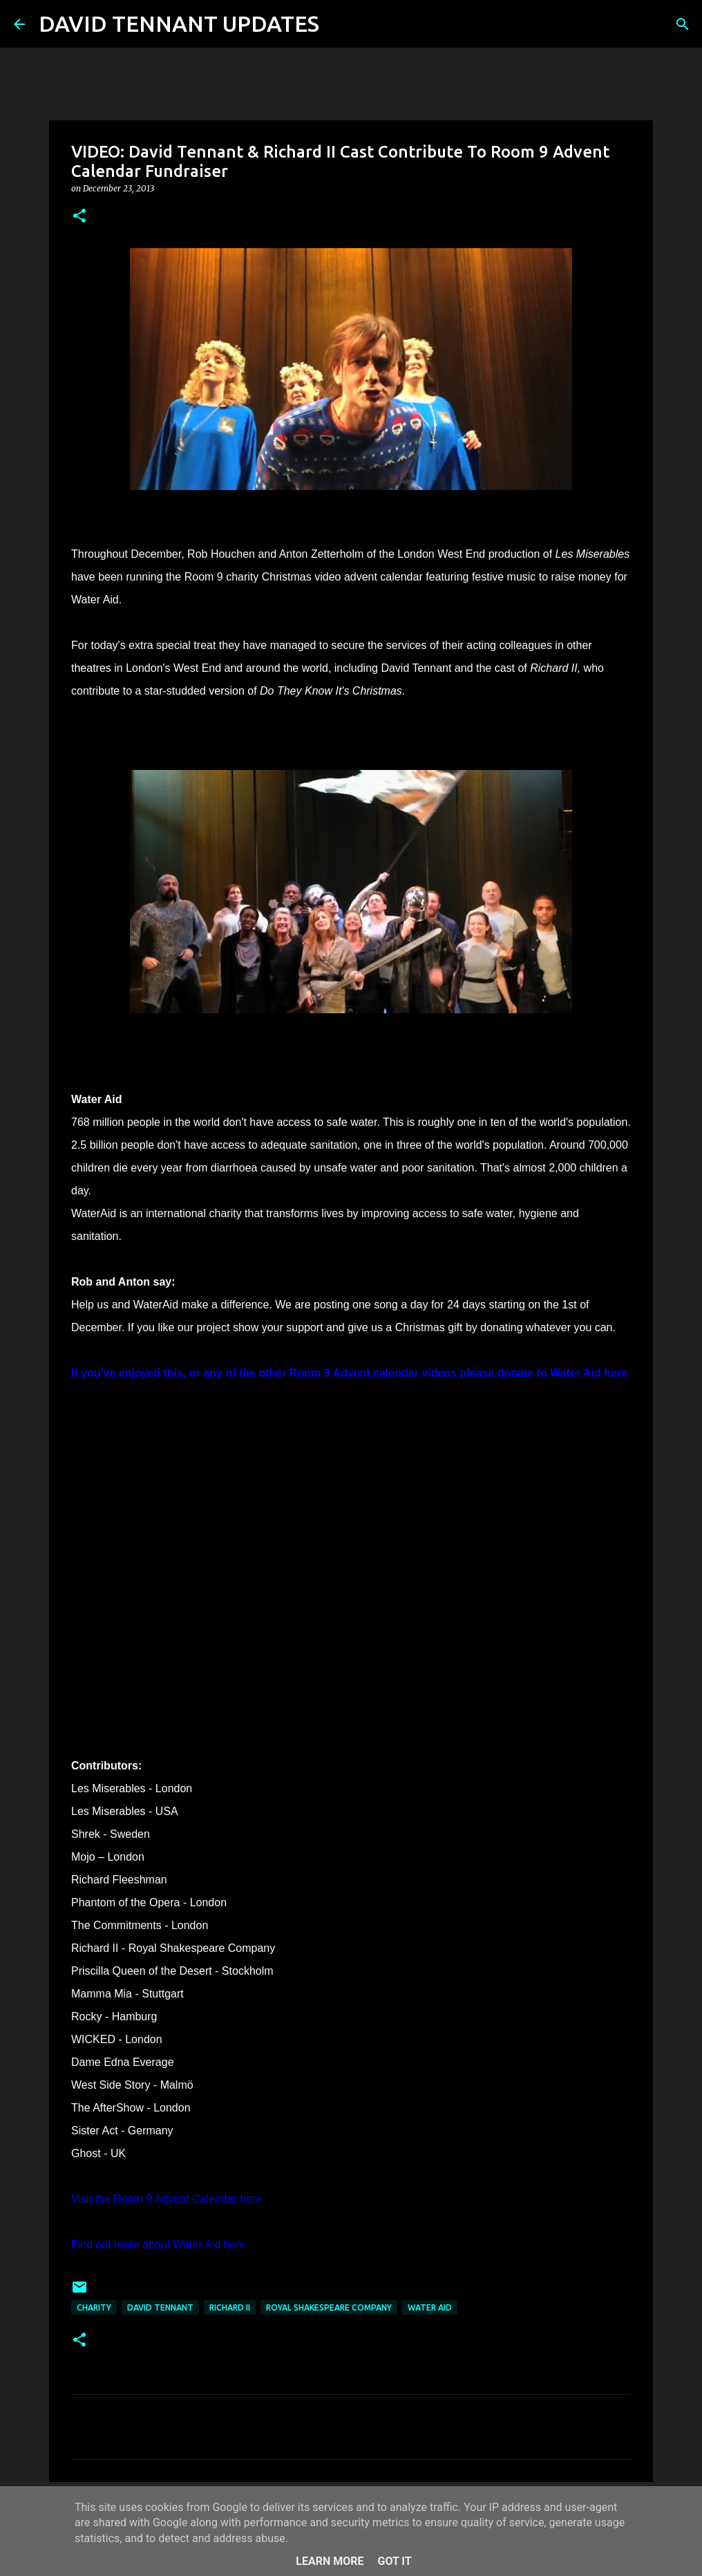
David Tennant (160, 2307)
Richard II (229, 2307)
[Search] (338, 24)
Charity (94, 2307)
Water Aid (430, 2307)
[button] (79, 216)
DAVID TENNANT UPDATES (179, 23)
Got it (394, 2561)
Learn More (329, 2561)
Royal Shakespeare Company (329, 2307)
